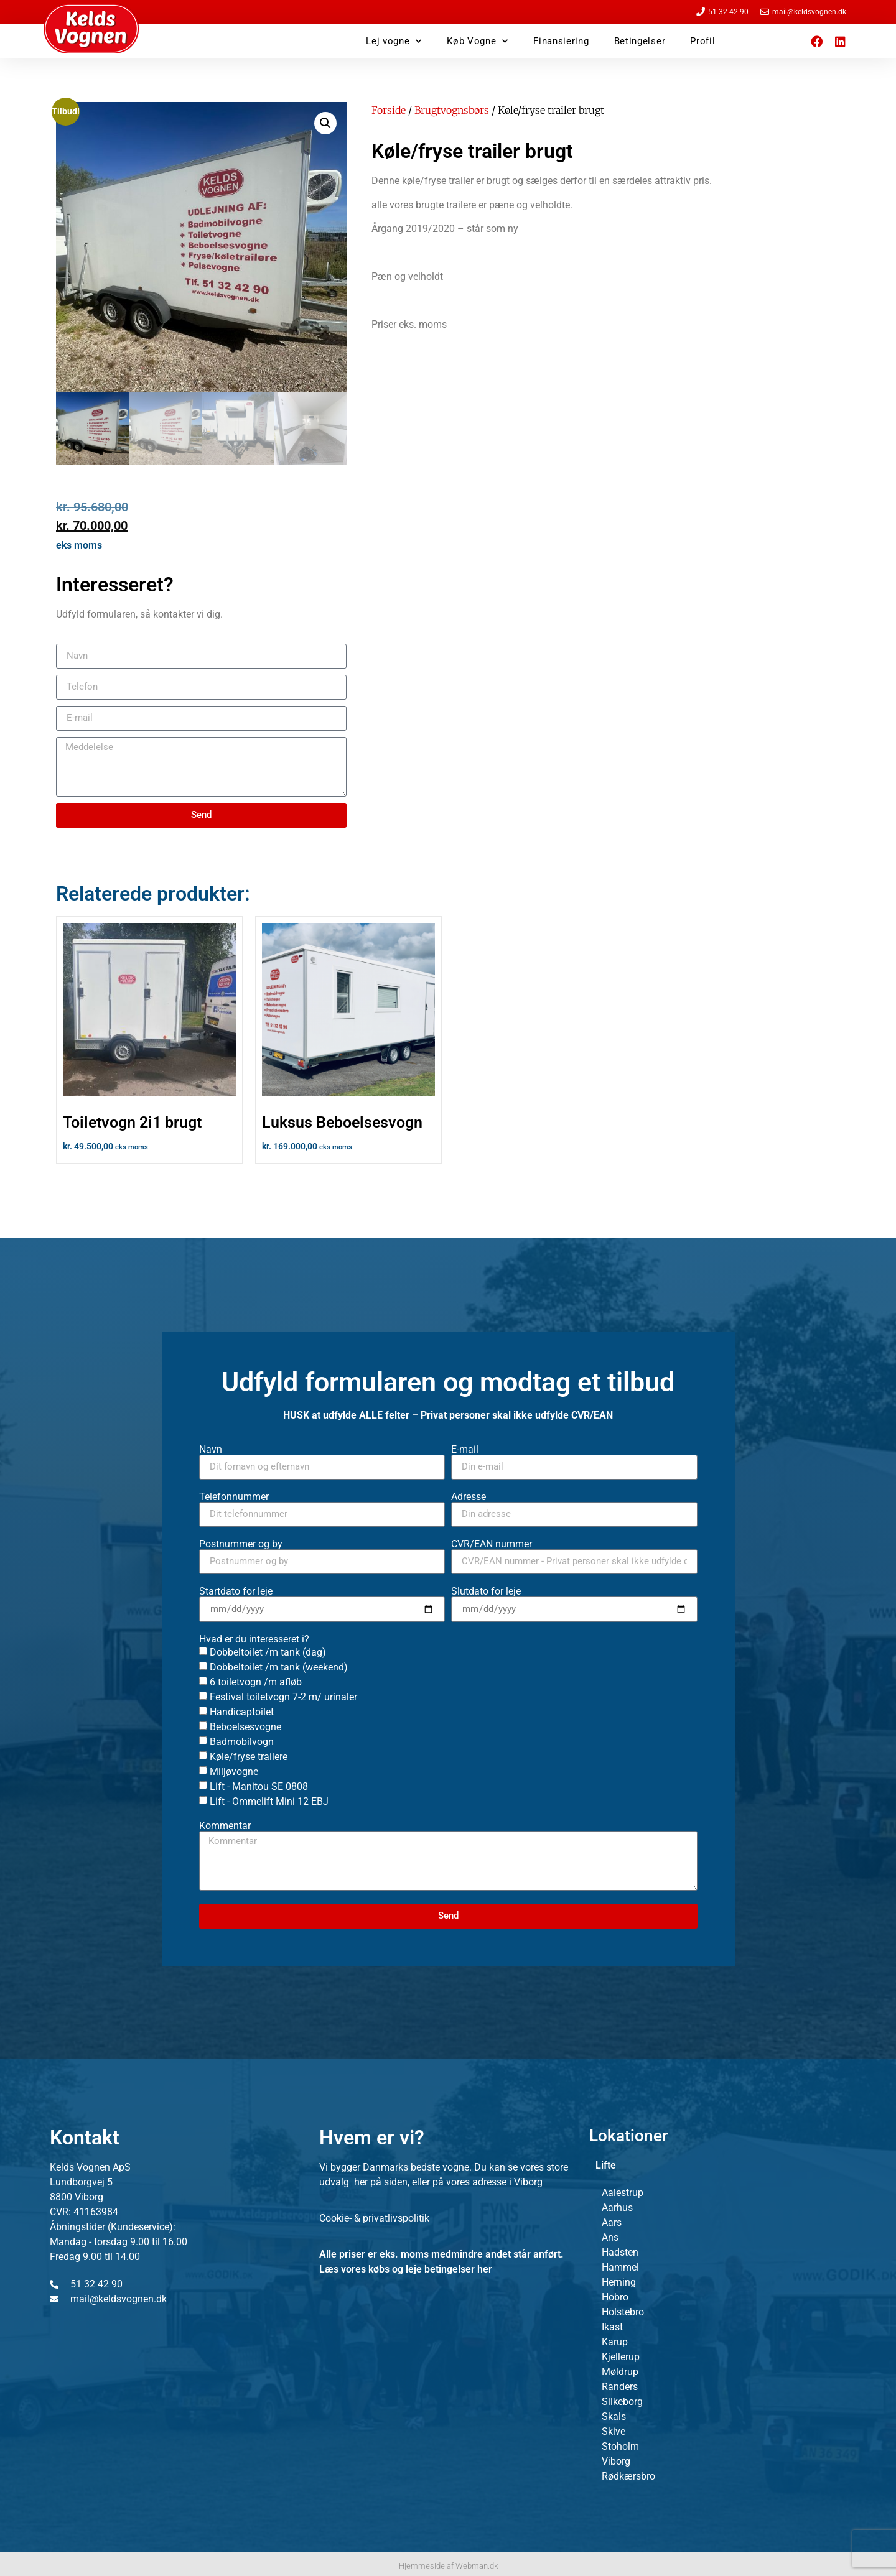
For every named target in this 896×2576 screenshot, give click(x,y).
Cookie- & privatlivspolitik (374, 2218)
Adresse (468, 1497)
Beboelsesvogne (245, 1726)
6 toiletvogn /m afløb (256, 1681)
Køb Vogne (477, 41)
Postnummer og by (240, 1544)
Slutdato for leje (486, 1591)
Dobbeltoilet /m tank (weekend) (279, 1666)
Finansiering (561, 41)
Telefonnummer (234, 1497)
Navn (210, 1450)
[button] (325, 123)
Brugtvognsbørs (451, 110)
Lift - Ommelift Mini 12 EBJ (269, 1801)
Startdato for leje (236, 1591)
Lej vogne (394, 41)
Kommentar (225, 1826)
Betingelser (640, 41)
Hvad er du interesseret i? (254, 1639)
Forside (388, 110)
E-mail (464, 1450)
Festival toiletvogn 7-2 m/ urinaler (283, 1696)
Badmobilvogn (242, 1741)
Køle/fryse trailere (248, 1756)
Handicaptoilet (242, 1711)
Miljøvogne (234, 1771)
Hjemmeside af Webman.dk (448, 2565)
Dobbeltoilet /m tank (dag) (268, 1651)
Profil (702, 41)
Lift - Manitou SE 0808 (259, 1786)
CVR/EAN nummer (491, 1544)
